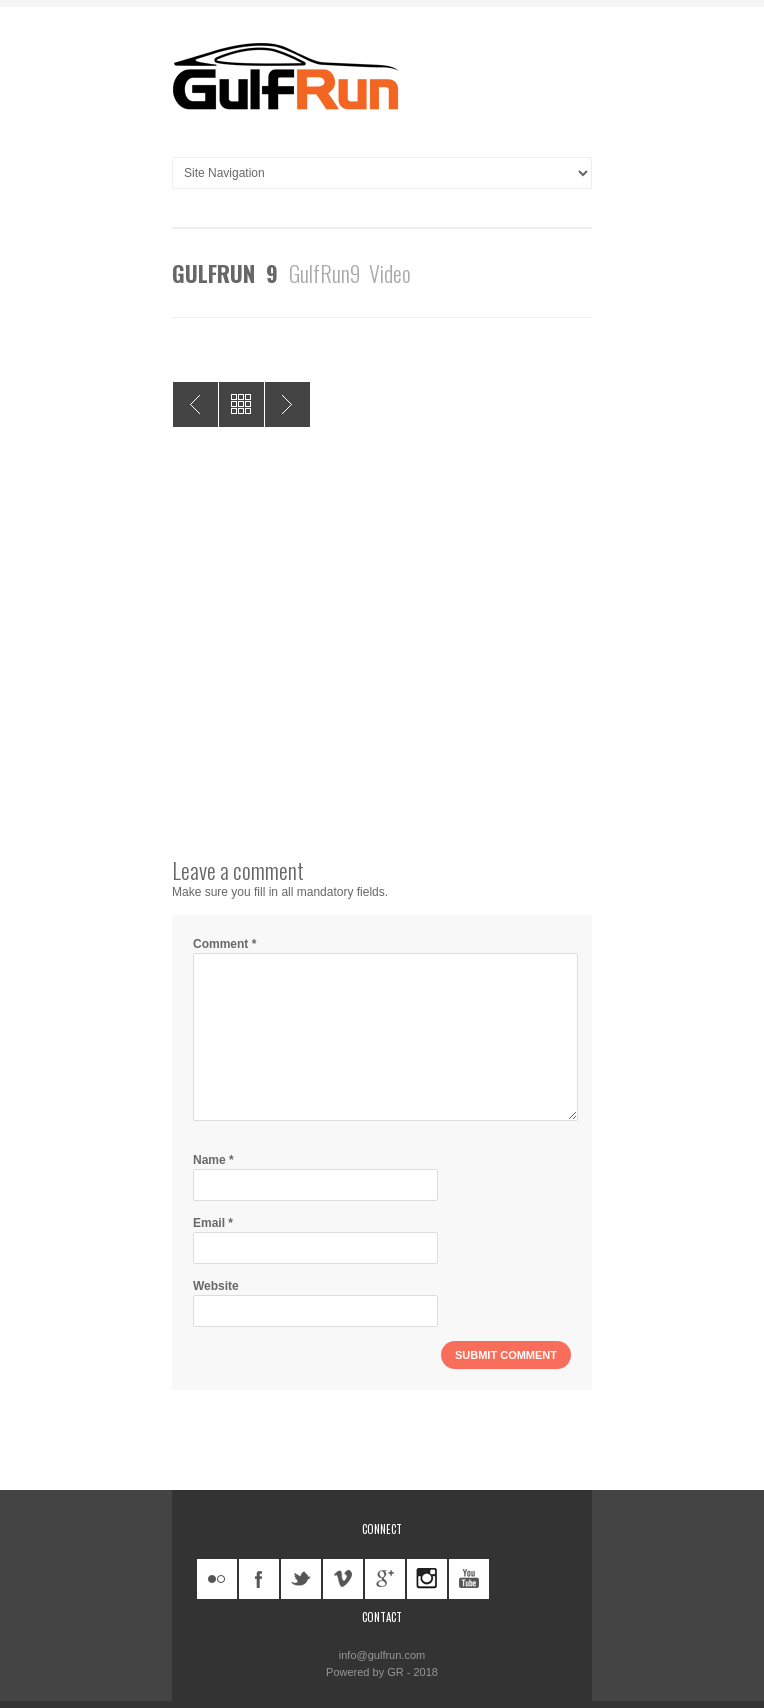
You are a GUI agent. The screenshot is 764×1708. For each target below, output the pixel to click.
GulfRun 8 (195, 404)
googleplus (385, 1579)
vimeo (343, 1579)
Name (213, 1160)
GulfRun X (287, 404)
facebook (259, 1579)
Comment (224, 944)
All (241, 404)
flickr (217, 1579)
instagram (427, 1579)
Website (216, 1286)
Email (213, 1223)
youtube (469, 1579)
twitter (301, 1579)
